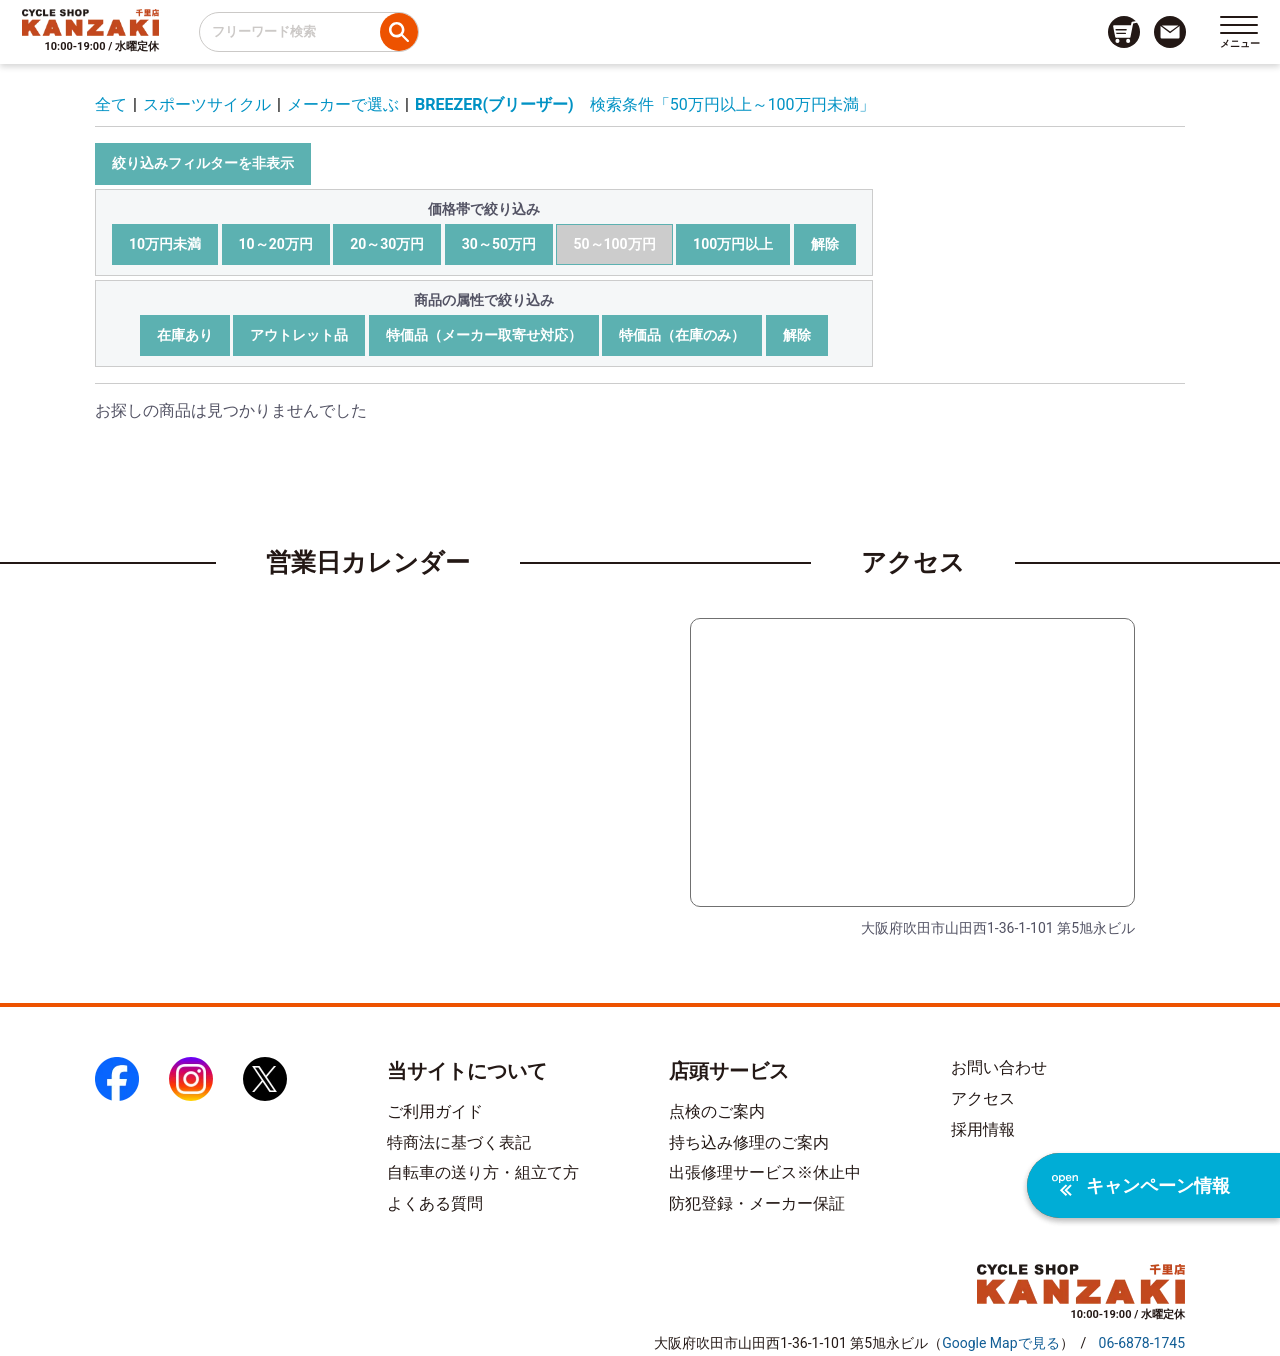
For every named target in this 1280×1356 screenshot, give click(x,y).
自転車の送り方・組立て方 (483, 1172)
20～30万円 (387, 244)
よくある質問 (435, 1203)
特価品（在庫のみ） (682, 335)
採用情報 (983, 1129)
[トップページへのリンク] (90, 22)
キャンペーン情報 (1141, 1185)
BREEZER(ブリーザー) (494, 104)
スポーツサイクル (207, 104)
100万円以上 (733, 244)
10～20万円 (276, 244)
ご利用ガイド (435, 1111)
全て (111, 104)
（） (1000, 1343)
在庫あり (185, 335)
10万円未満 (165, 244)
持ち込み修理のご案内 (749, 1142)
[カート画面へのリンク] (1124, 32)
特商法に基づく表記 (459, 1142)
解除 (825, 244)
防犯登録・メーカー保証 (757, 1203)
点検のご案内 (717, 1111)
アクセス (983, 1098)
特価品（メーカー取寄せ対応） (484, 335)
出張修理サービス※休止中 (765, 1172)
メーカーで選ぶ (343, 104)
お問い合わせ (999, 1067)
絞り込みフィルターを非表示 (203, 163)
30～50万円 (499, 244)
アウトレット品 (299, 335)
